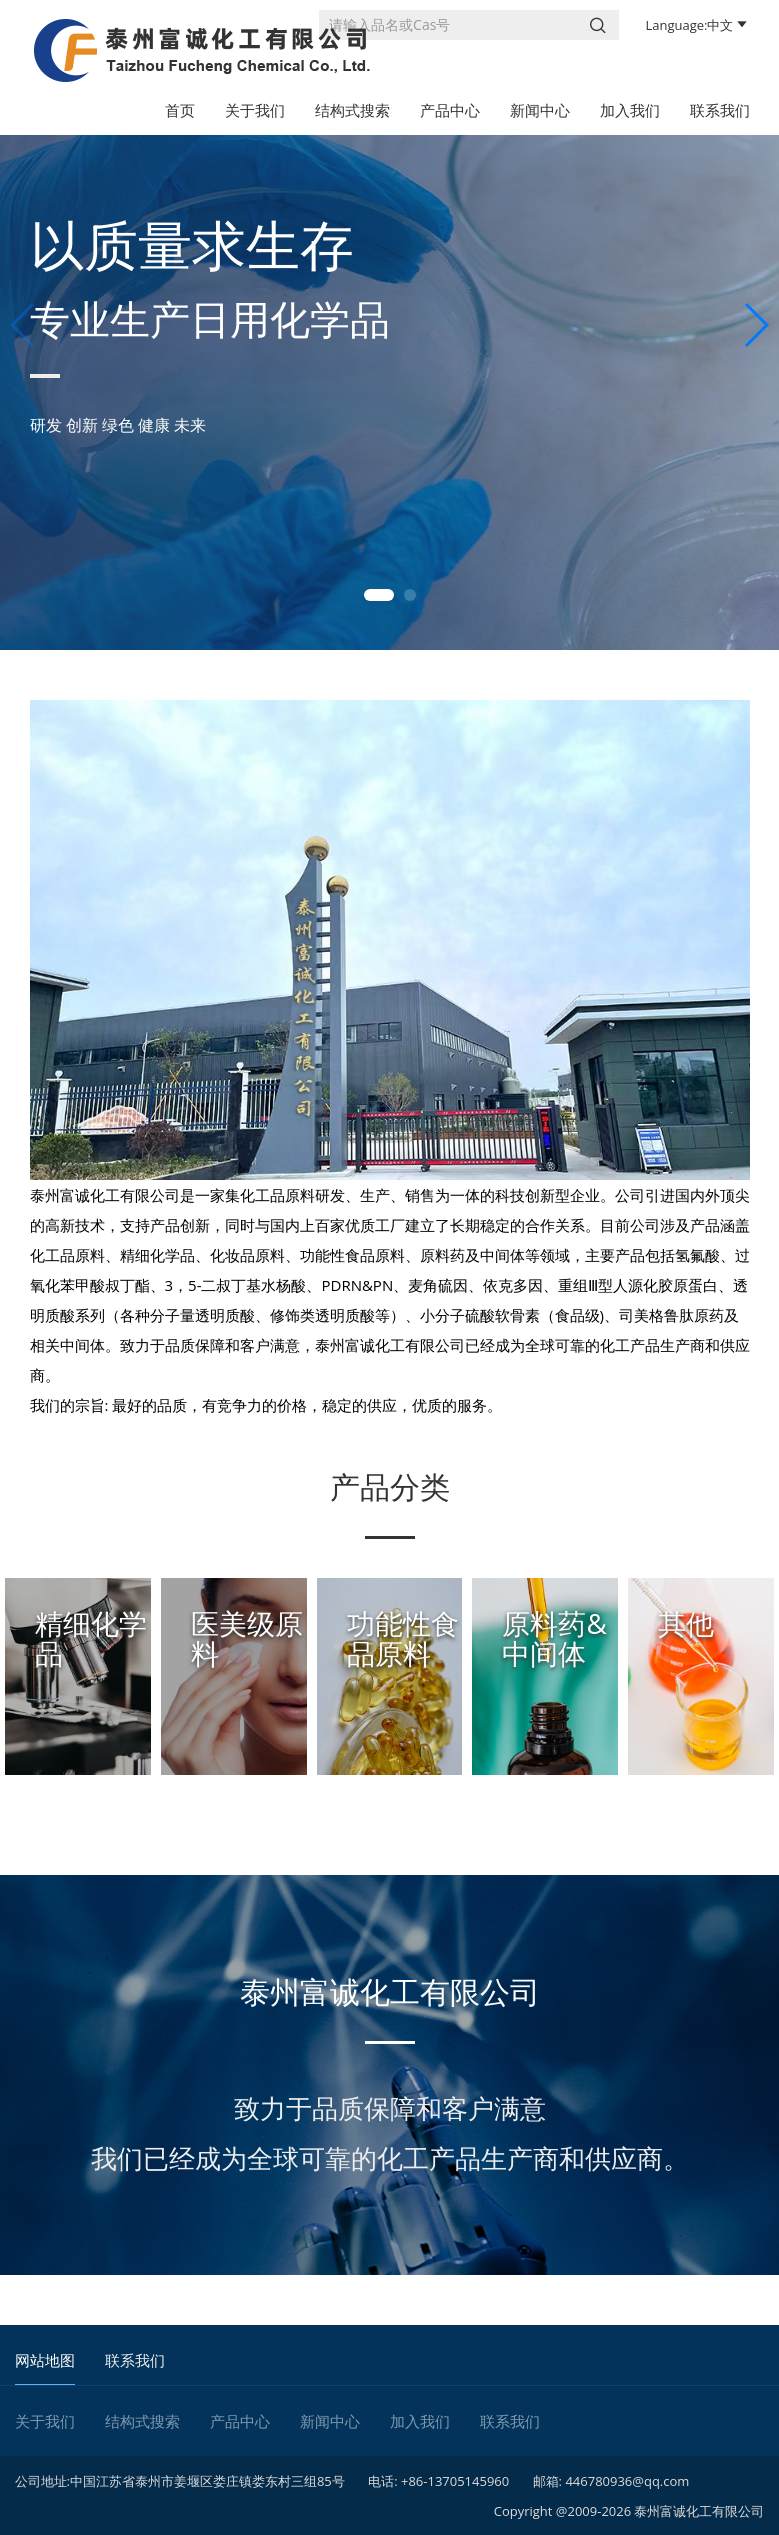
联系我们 (720, 110)
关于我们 (255, 110)
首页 (180, 110)
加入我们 (630, 110)
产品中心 (450, 110)
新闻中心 (540, 110)
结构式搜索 (352, 110)
